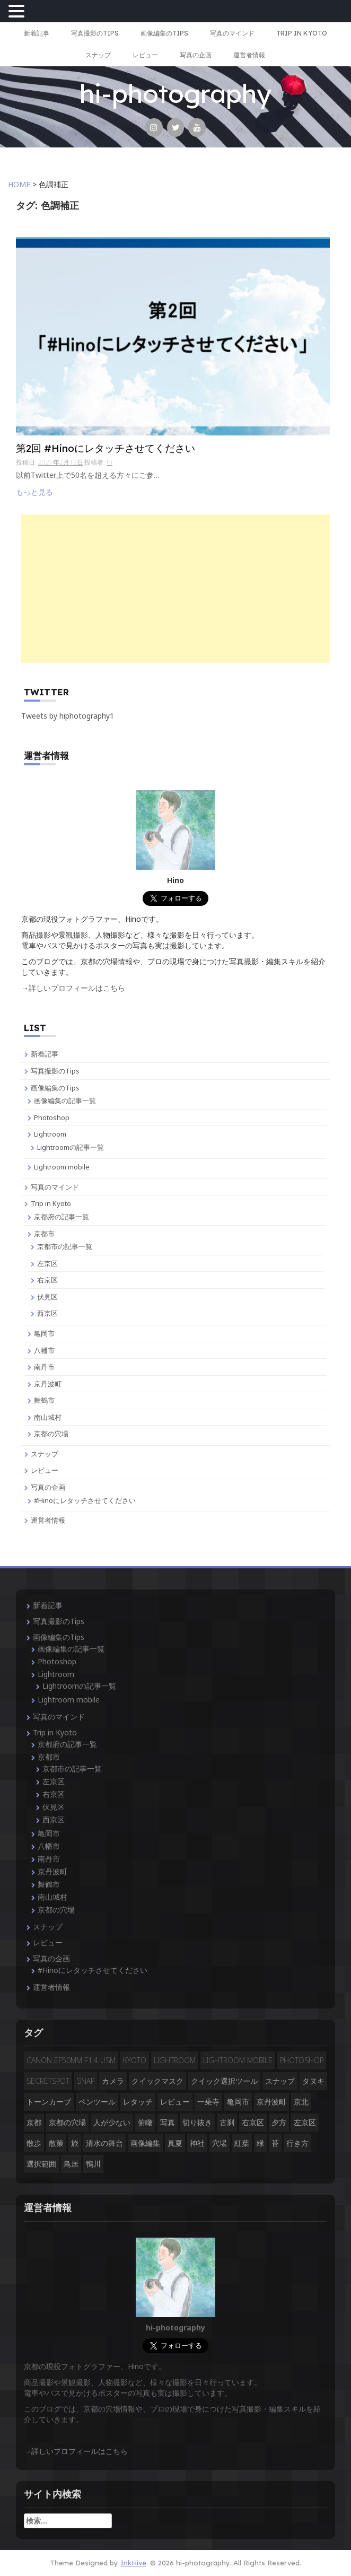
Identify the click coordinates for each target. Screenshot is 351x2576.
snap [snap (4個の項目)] (85, 2081)
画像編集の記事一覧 (65, 1100)
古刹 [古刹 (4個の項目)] (227, 2122)
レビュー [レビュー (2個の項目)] (175, 2102)
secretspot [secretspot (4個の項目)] (48, 2081)
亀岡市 (44, 1333)
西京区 (47, 1313)
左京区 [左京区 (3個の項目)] (305, 2122)
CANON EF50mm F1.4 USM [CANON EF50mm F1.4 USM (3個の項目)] (71, 2060)
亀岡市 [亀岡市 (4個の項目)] (238, 2102)
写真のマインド (232, 33)
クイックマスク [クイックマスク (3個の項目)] (157, 2081)
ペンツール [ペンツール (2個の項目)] (97, 2102)
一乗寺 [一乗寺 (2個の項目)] (208, 2102)
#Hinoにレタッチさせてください (85, 1500)
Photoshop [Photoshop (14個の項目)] (301, 2060)
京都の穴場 (51, 1433)
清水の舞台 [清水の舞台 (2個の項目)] (104, 2143)
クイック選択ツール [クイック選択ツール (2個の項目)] (224, 2081)
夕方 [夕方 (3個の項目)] (278, 2122)
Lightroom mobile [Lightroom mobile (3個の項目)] (238, 2060)
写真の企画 (196, 55)
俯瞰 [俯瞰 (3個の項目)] (145, 2122)
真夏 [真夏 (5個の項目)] (175, 2143)
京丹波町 (48, 1384)
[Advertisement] (175, 588)
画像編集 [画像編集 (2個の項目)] (145, 2143)
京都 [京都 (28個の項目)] (34, 2122)
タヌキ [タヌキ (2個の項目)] (313, 2081)
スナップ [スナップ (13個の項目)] (280, 2081)
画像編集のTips (164, 33)
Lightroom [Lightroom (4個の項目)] (175, 2060)
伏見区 (47, 1297)
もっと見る (34, 492)
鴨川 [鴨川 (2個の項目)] (93, 2164)
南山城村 (48, 1417)
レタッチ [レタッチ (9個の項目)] (138, 2102)
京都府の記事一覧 (61, 1216)
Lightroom (50, 1134)
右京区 (47, 1280)
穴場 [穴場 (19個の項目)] (219, 2143)
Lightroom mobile (62, 1167)
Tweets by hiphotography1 (67, 716)
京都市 (44, 1233)
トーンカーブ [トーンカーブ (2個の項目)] (49, 2102)
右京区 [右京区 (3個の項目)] (253, 2122)
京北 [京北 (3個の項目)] (301, 2102)
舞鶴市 (44, 1400)
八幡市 (44, 1350)
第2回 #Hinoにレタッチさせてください (105, 449)
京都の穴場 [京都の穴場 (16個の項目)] (67, 2122)
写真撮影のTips (95, 33)
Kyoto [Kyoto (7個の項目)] (134, 2060)
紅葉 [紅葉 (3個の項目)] (241, 2143)
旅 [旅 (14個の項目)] (74, 2143)
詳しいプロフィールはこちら (77, 988)
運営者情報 (249, 55)
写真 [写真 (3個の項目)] (167, 2122)
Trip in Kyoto (301, 33)
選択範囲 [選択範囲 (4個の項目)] (41, 2164)
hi (109, 462)
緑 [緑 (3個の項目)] (260, 2143)
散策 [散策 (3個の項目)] (56, 2143)
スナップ (98, 55)
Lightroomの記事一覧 (70, 1147)
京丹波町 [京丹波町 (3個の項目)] (271, 2102)
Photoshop (51, 1117)
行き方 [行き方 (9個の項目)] (297, 2143)
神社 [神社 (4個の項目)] (197, 2143)
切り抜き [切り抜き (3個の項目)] (197, 2122)
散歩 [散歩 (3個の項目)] (34, 2143)
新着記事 (36, 33)
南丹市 (44, 1367)
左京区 (47, 1263)
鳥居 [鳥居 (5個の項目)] (71, 2164)
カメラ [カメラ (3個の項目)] (113, 2081)
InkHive (133, 2562)
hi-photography (175, 93)
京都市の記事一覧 (64, 1246)
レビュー (145, 55)
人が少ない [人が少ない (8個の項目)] (111, 2122)
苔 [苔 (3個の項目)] (275, 2143)
